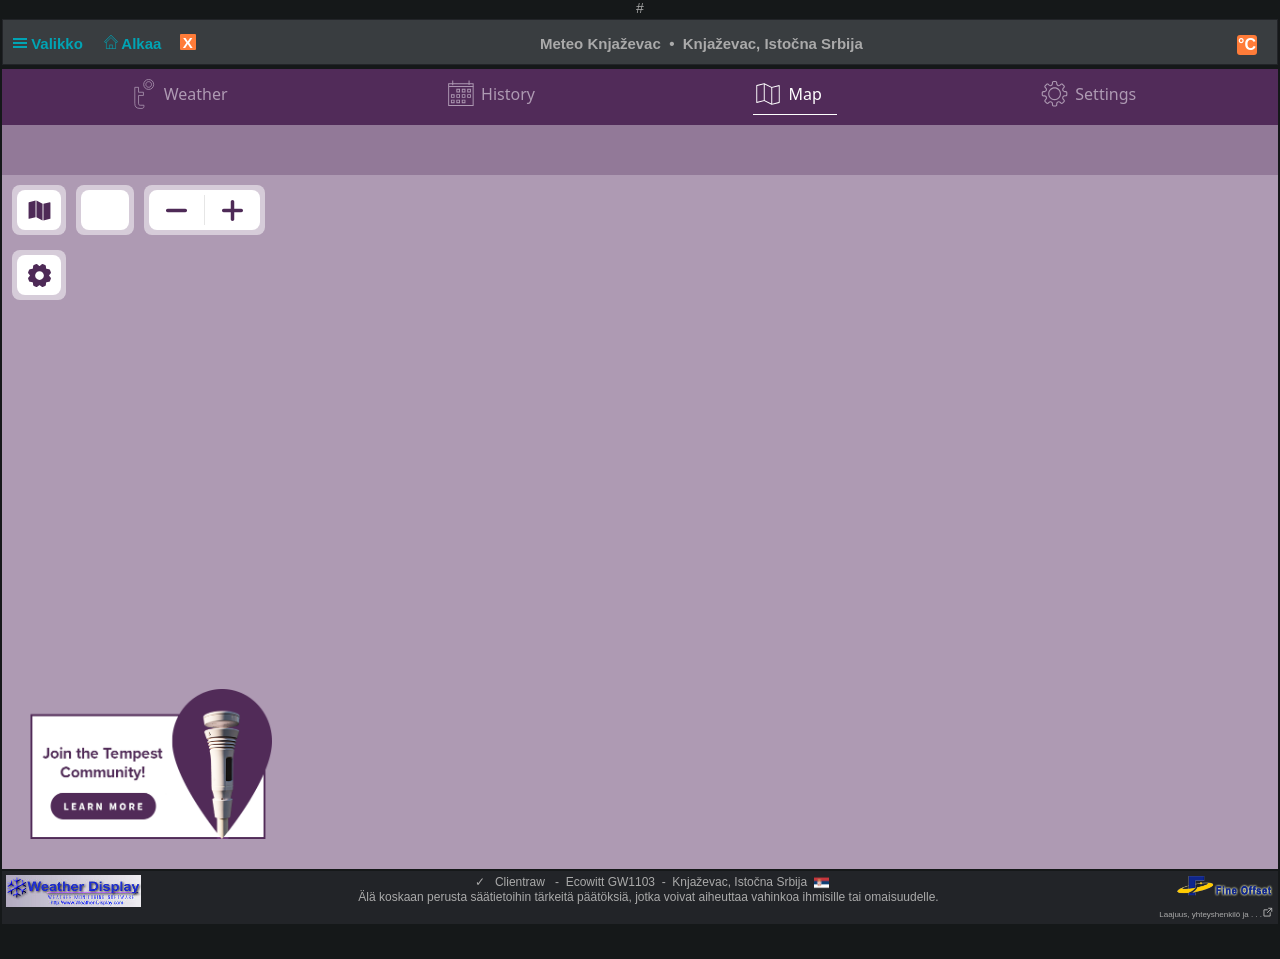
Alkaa (130, 43)
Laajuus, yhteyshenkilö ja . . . (1216, 914)
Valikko (52, 43)
